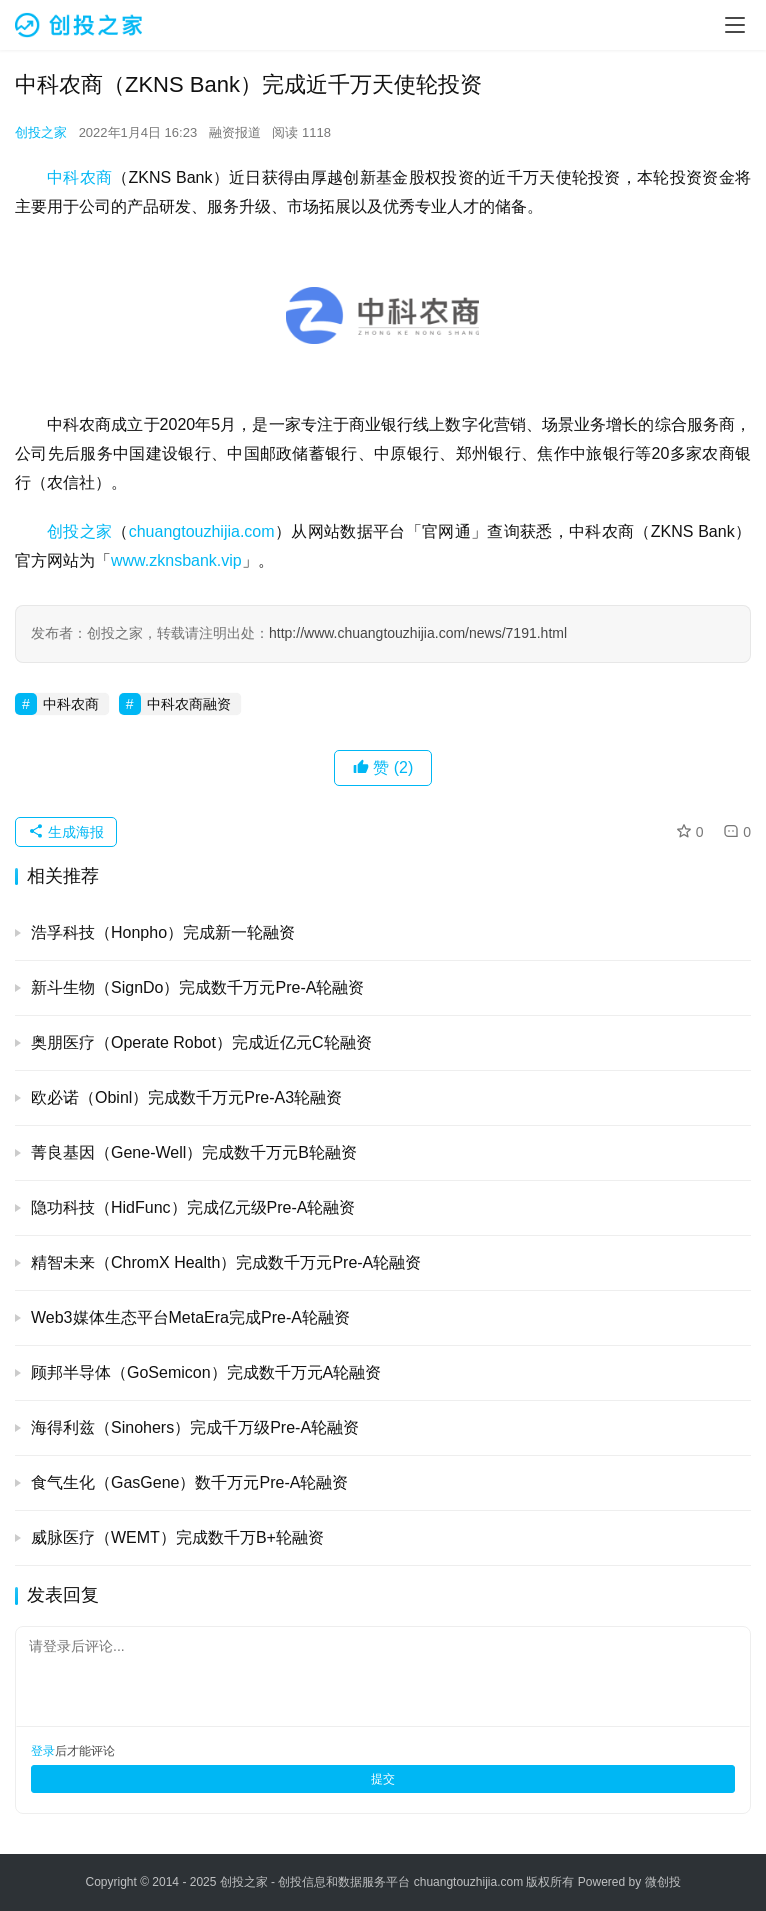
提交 (383, 1779)
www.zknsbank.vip (176, 560)
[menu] (735, 25)
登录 (43, 1751)
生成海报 (66, 832)
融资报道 (235, 132)
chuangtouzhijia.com (202, 531)
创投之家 (41, 132)
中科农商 (79, 177)
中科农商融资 (189, 704)
